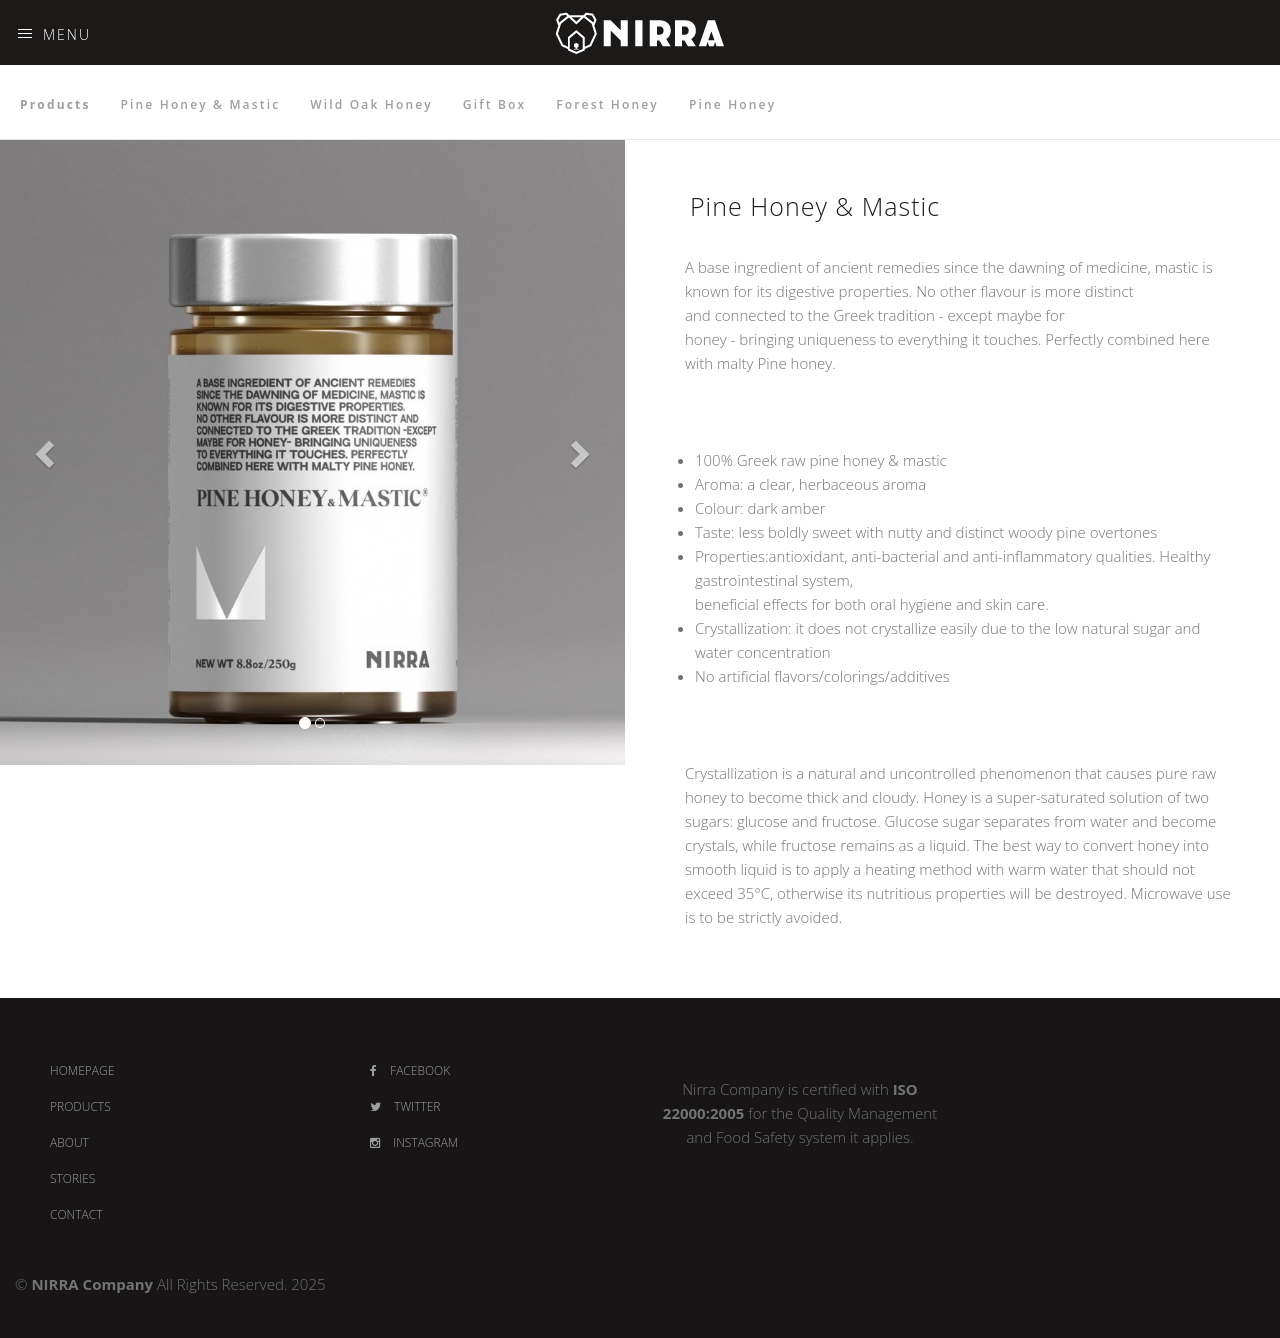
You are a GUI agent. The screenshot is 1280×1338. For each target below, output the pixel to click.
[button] (47, 452)
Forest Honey (607, 104)
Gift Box (494, 104)
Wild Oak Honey (371, 104)
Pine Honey (732, 104)
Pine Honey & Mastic (201, 104)
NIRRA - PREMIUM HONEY (640, 62)
